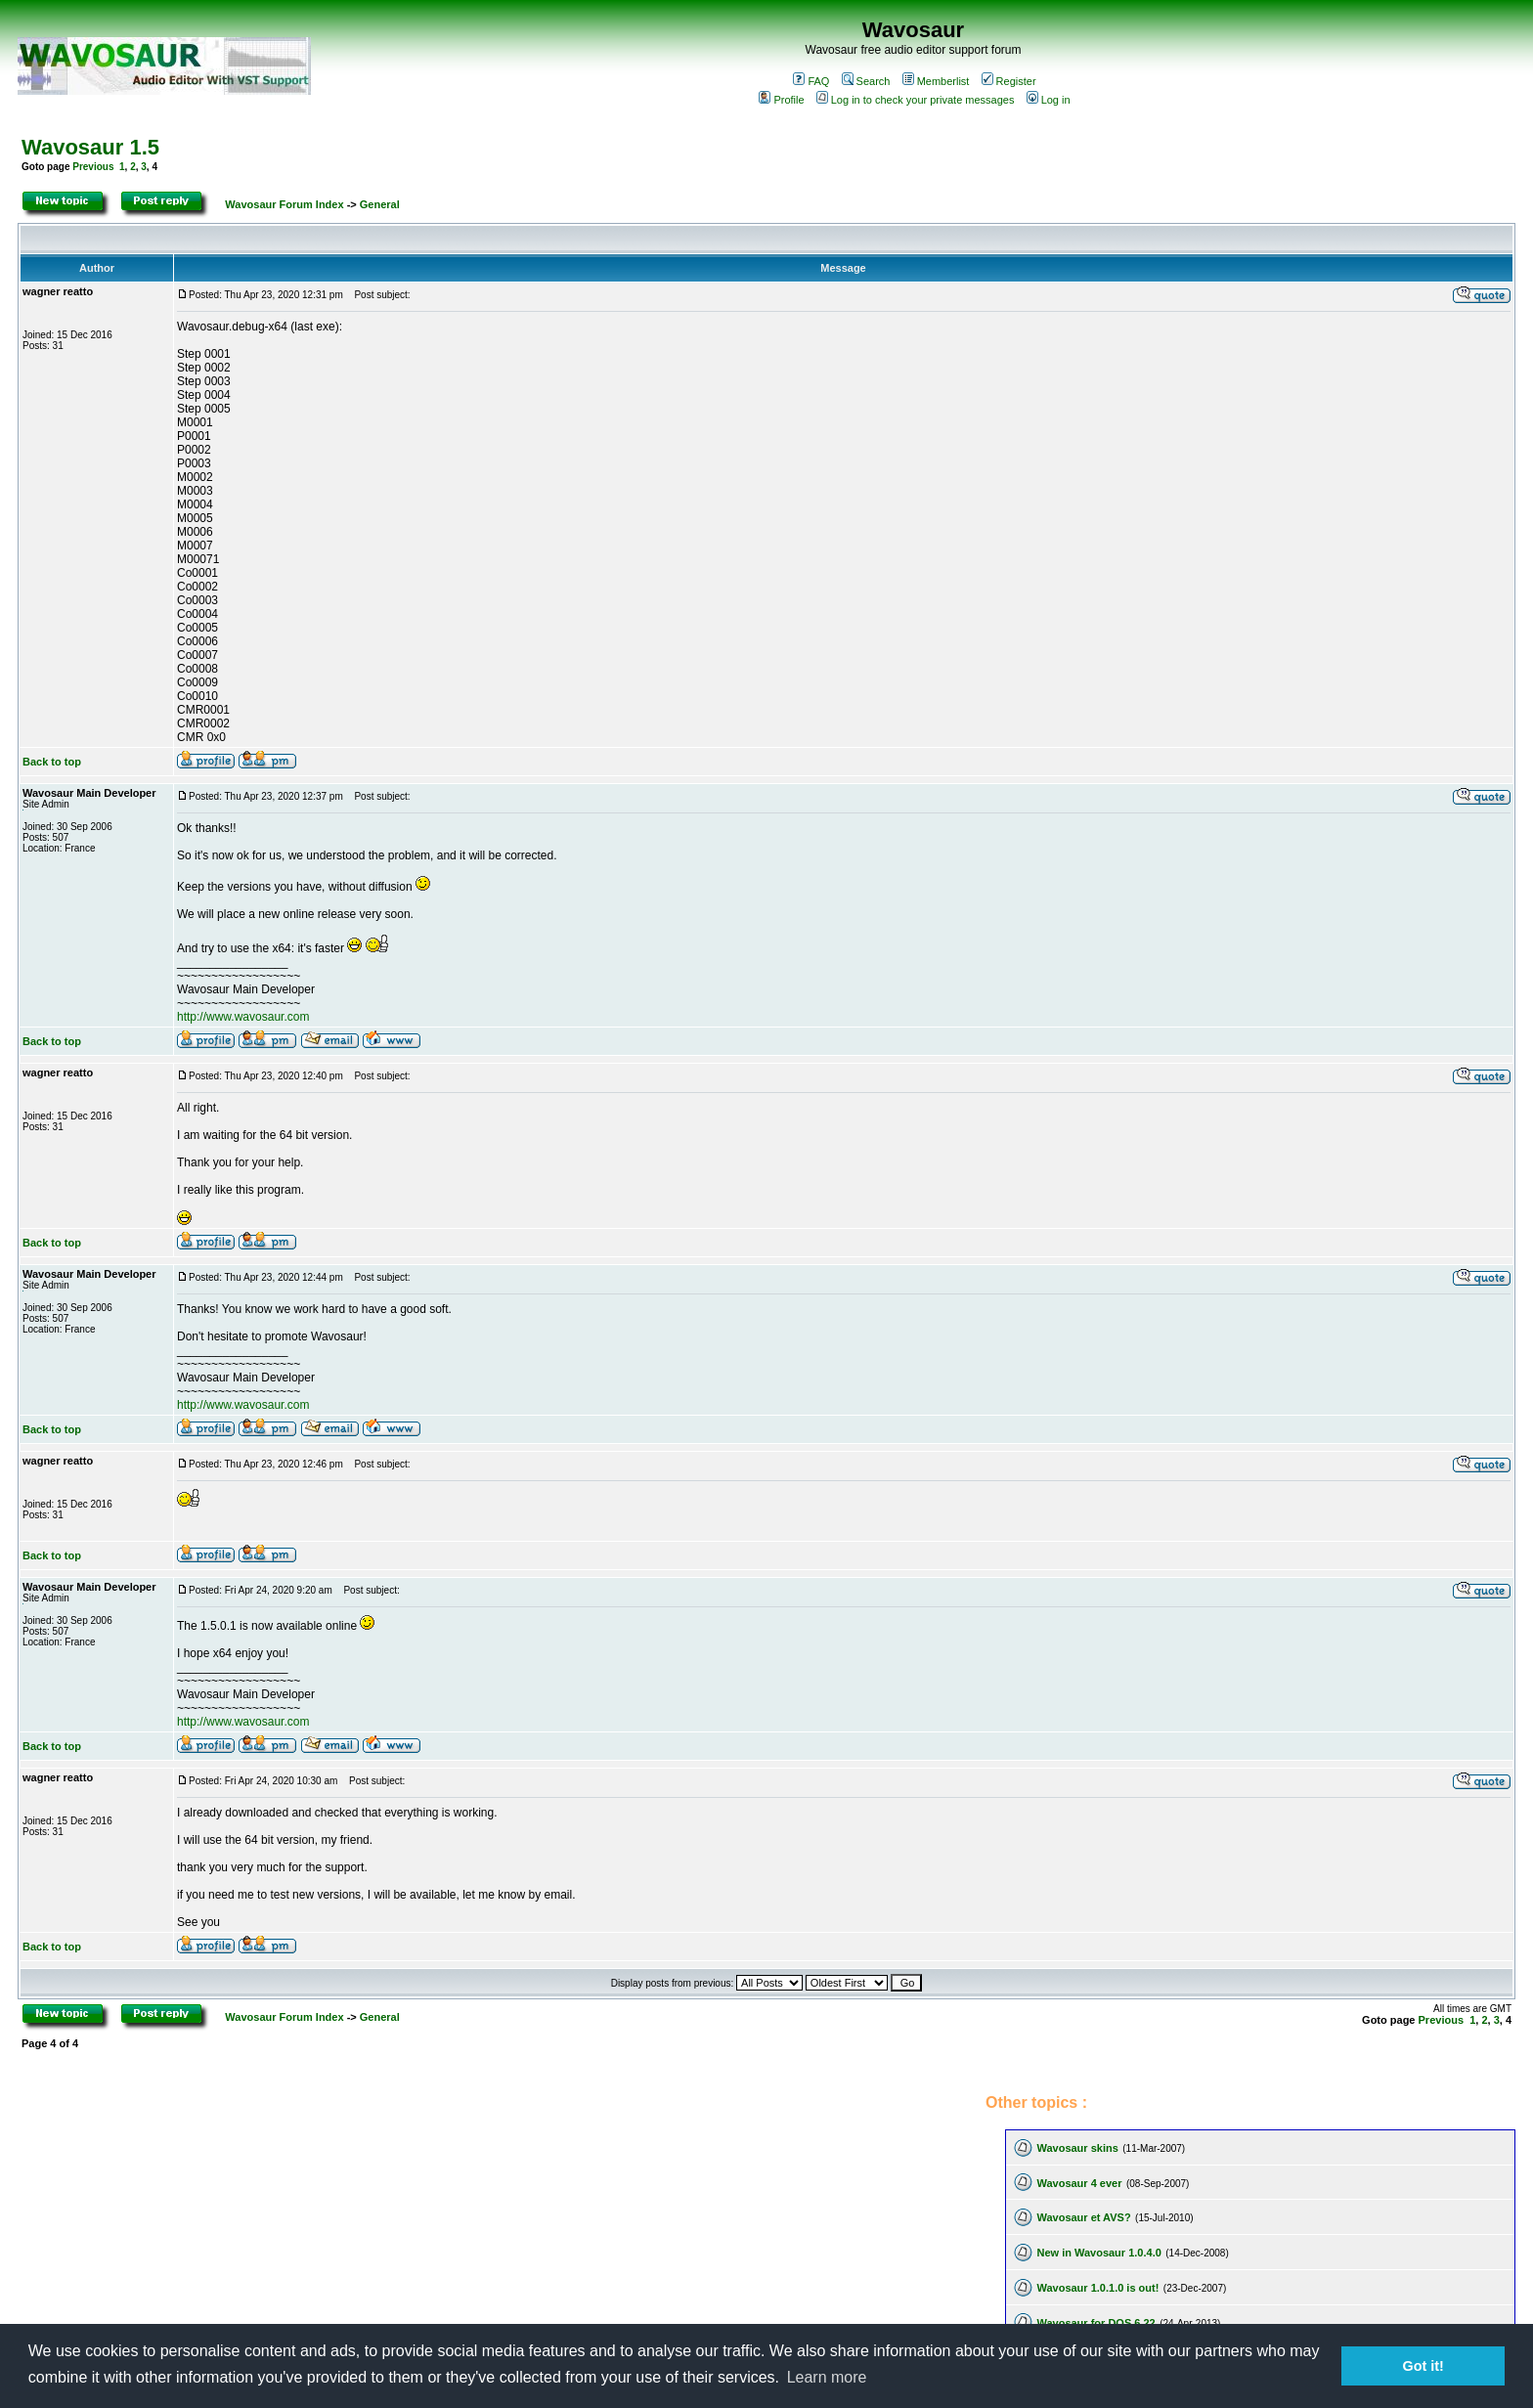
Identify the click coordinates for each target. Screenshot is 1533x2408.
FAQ (811, 81)
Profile (781, 100)
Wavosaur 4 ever (1078, 2183)
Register (1009, 81)
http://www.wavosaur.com (243, 1017)
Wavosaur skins (1076, 2148)
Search (866, 81)
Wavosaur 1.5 (90, 147)
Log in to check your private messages (915, 100)
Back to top (51, 761)
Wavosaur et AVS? (1083, 2217)
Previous (92, 166)
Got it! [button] (1423, 2366)
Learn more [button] (827, 2377)
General (380, 204)
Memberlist (936, 81)
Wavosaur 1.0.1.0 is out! (1097, 2288)
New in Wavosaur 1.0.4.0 (1098, 2252)
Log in (1049, 100)
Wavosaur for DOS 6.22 (1095, 2323)
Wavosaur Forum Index (284, 204)
